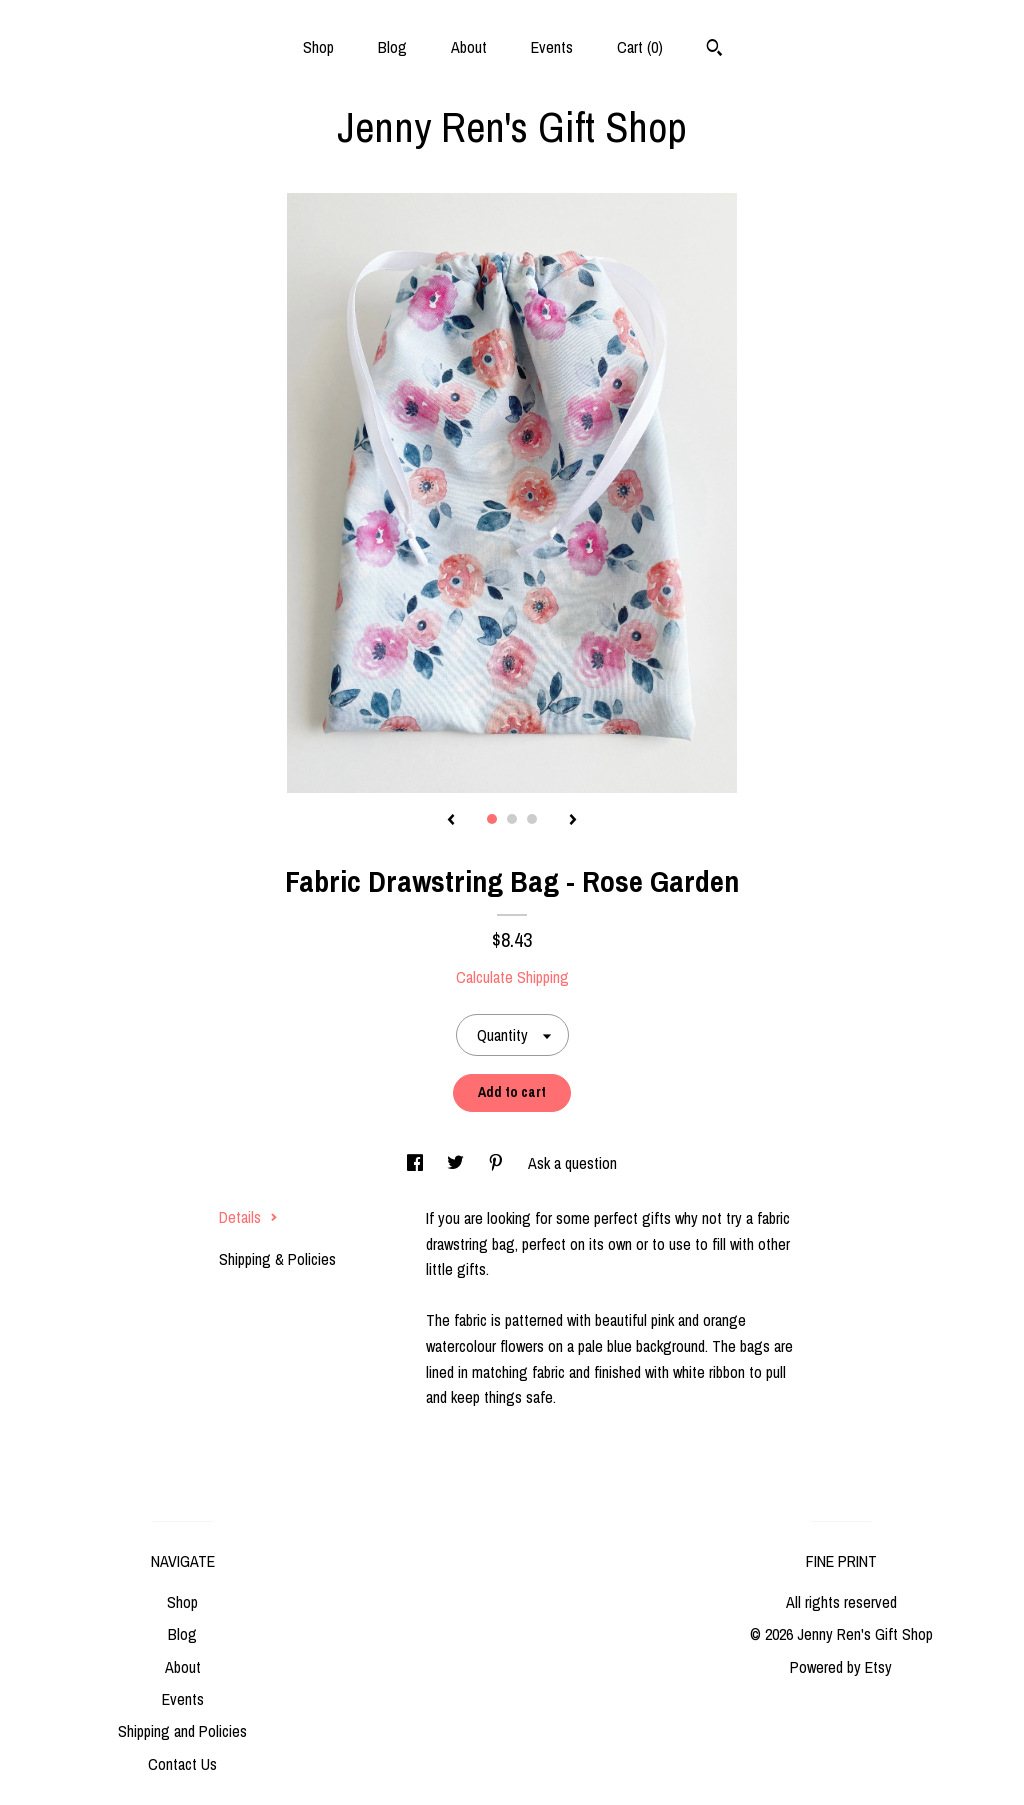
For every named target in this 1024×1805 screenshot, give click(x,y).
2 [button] (512, 819)
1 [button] (492, 819)
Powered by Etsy (841, 1667)
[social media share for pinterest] (498, 1163)
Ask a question (572, 1163)
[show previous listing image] (451, 821)
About (469, 47)
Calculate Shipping (512, 977)
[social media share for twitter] (457, 1163)
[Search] (714, 50)
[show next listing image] (573, 821)
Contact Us (182, 1764)
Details (248, 1217)
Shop (318, 47)
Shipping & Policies (277, 1259)
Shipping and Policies (182, 1731)
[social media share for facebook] (417, 1163)
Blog (392, 47)
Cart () (640, 47)
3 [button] (532, 819)
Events (552, 47)
